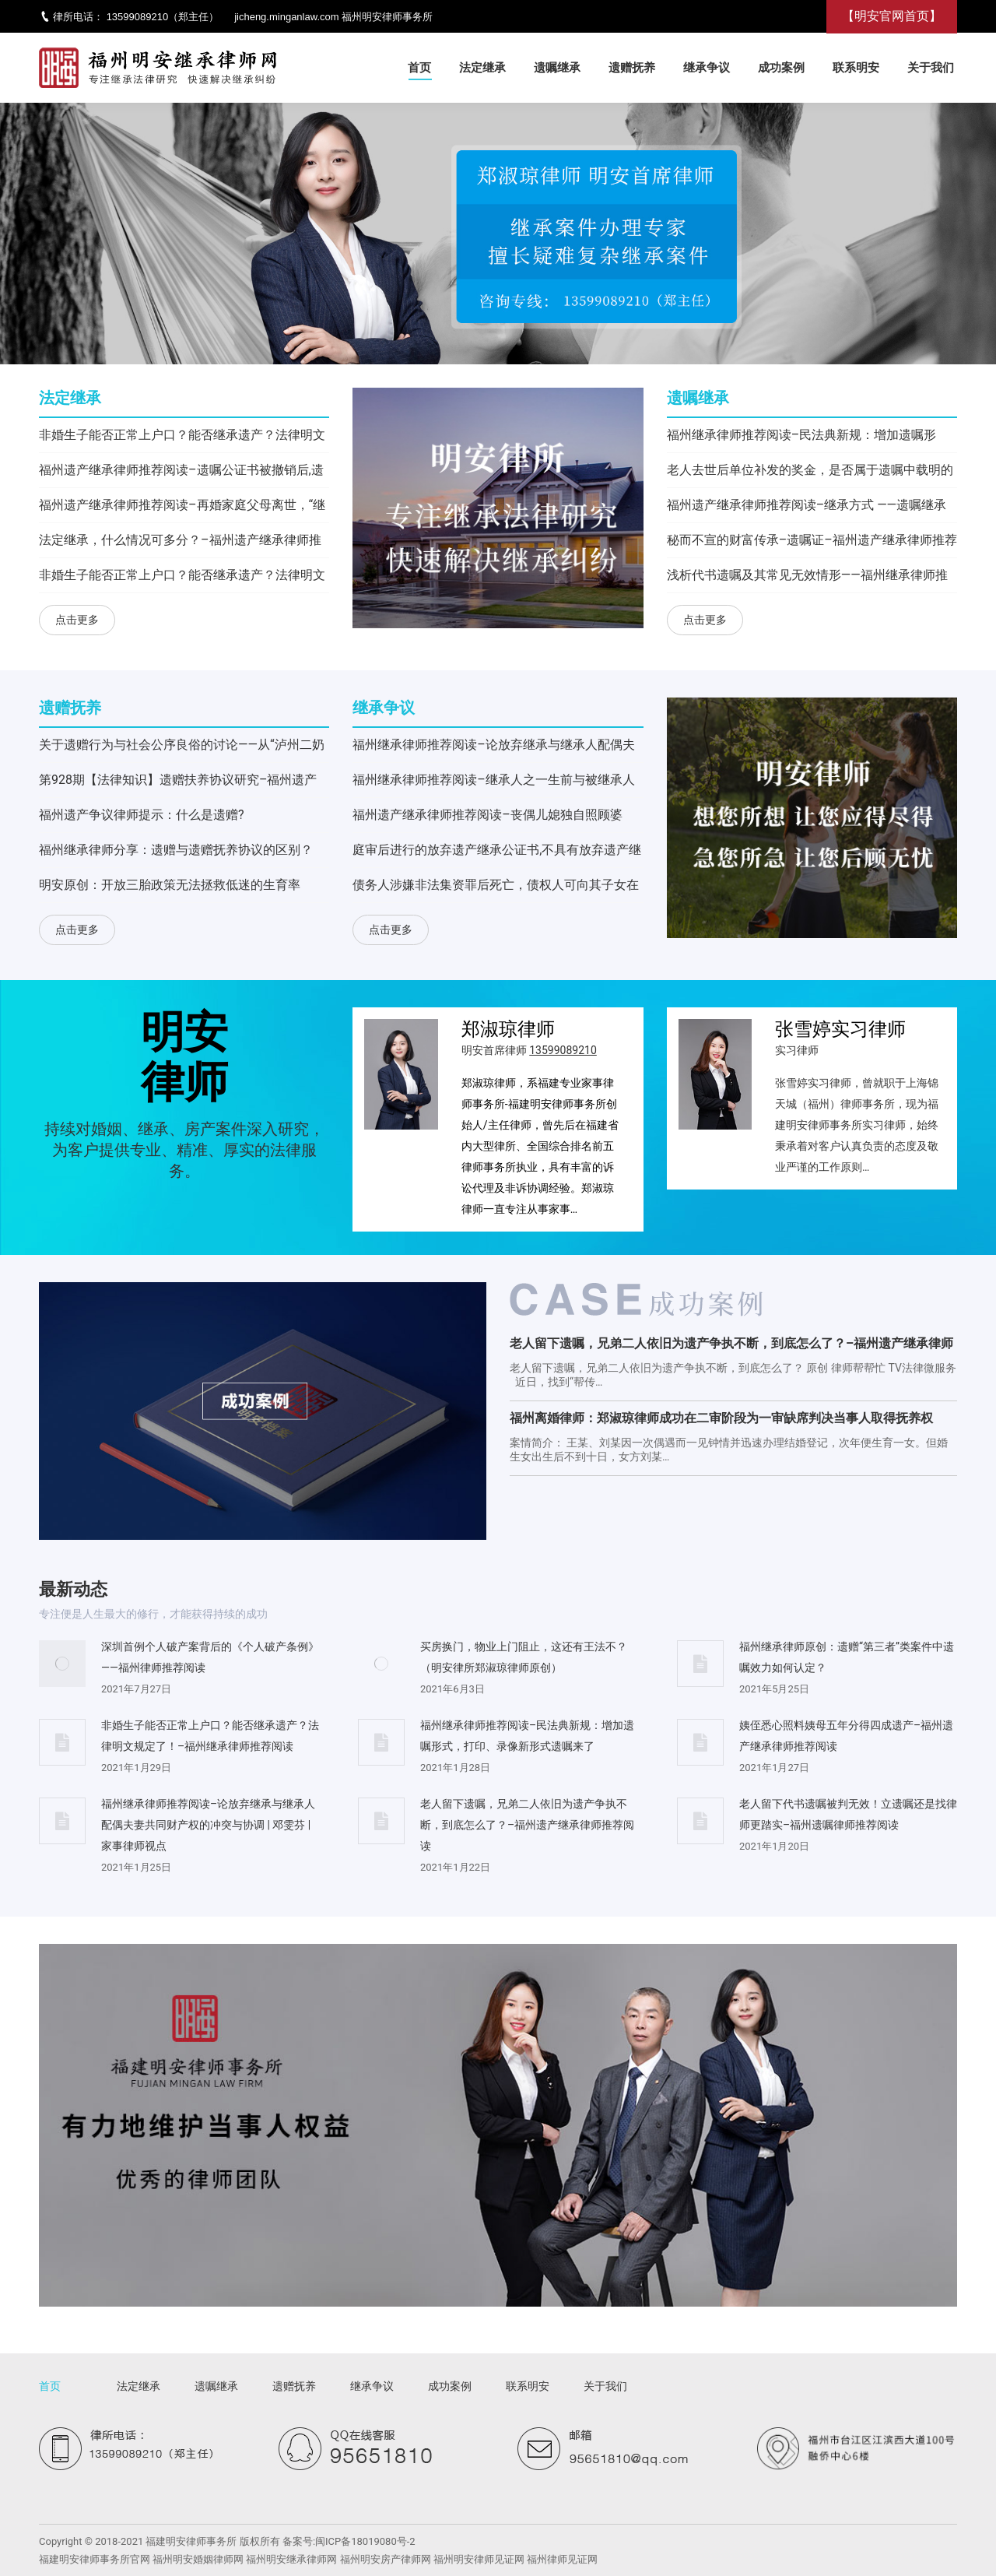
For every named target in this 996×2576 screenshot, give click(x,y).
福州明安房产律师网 (385, 2559)
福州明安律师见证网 (478, 2559)
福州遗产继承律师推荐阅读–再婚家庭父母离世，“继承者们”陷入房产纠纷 (182, 507)
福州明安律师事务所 (387, 17)
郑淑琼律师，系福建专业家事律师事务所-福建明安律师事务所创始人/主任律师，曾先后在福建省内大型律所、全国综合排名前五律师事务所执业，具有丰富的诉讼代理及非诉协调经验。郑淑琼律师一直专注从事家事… (540, 1146)
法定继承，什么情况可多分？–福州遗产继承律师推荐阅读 (180, 543)
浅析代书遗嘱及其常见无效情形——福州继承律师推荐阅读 (807, 578)
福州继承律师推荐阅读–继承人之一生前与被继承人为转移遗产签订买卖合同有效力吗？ (493, 782)
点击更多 (77, 619)
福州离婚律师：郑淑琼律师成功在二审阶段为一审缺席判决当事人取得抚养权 (721, 1418)
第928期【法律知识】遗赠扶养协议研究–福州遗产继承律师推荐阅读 (178, 782)
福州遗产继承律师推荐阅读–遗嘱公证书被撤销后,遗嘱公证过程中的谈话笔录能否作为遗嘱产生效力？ (181, 472)
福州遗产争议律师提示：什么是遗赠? (141, 814)
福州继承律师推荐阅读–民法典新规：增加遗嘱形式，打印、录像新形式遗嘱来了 (802, 437)
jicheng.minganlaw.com (286, 17)
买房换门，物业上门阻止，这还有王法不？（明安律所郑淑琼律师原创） (523, 1657)
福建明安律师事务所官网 (94, 2559)
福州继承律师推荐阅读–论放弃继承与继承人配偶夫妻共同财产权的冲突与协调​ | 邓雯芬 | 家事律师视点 (493, 747)
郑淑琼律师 (508, 1029)
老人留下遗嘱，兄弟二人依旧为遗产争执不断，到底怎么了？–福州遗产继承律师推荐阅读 (731, 1346)
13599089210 (138, 17)
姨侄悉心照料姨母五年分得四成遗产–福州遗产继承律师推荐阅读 (846, 1735)
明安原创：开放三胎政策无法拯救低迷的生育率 (169, 884)
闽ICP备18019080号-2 (365, 2541)
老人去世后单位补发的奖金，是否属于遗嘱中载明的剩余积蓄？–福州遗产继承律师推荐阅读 (810, 472)
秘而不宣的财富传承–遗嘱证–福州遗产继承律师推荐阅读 (812, 543)
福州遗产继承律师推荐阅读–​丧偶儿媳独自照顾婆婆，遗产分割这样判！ (487, 817)
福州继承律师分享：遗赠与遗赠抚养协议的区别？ (176, 849)
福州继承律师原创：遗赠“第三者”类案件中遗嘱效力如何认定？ (846, 1657)
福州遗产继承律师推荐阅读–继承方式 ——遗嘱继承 (806, 504)
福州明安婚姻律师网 (198, 2559)
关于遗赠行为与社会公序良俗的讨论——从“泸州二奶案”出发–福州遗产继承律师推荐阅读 (181, 747)
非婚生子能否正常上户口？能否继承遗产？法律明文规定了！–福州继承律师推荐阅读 (182, 437)
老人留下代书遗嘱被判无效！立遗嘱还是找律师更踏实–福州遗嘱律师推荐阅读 (848, 1814)
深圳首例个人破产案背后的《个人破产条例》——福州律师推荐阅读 (210, 1657)
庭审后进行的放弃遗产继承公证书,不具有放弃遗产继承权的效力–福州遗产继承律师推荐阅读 (496, 852)
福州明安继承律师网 (291, 2559)
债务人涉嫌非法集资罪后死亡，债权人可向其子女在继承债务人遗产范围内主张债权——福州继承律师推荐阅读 (495, 887)
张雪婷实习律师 (840, 1029)
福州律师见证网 (562, 2559)
